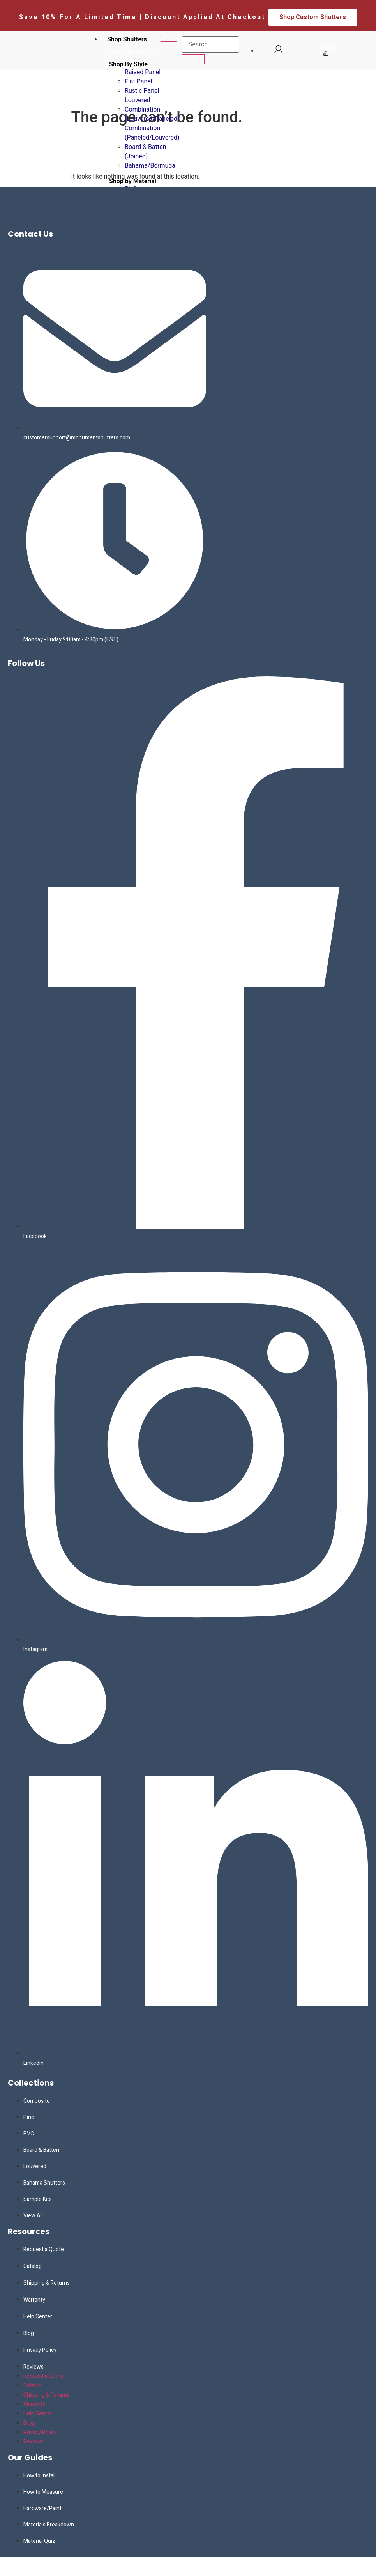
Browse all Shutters (132, 52)
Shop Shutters (127, 39)
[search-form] (210, 44)
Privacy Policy (39, 2350)
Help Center (37, 2316)
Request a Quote (43, 2249)
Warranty (34, 2300)
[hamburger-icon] (168, 38)
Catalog (32, 2266)
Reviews (33, 2367)
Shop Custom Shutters (312, 17)
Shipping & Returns (46, 2283)
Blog (28, 2333)
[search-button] (193, 59)
